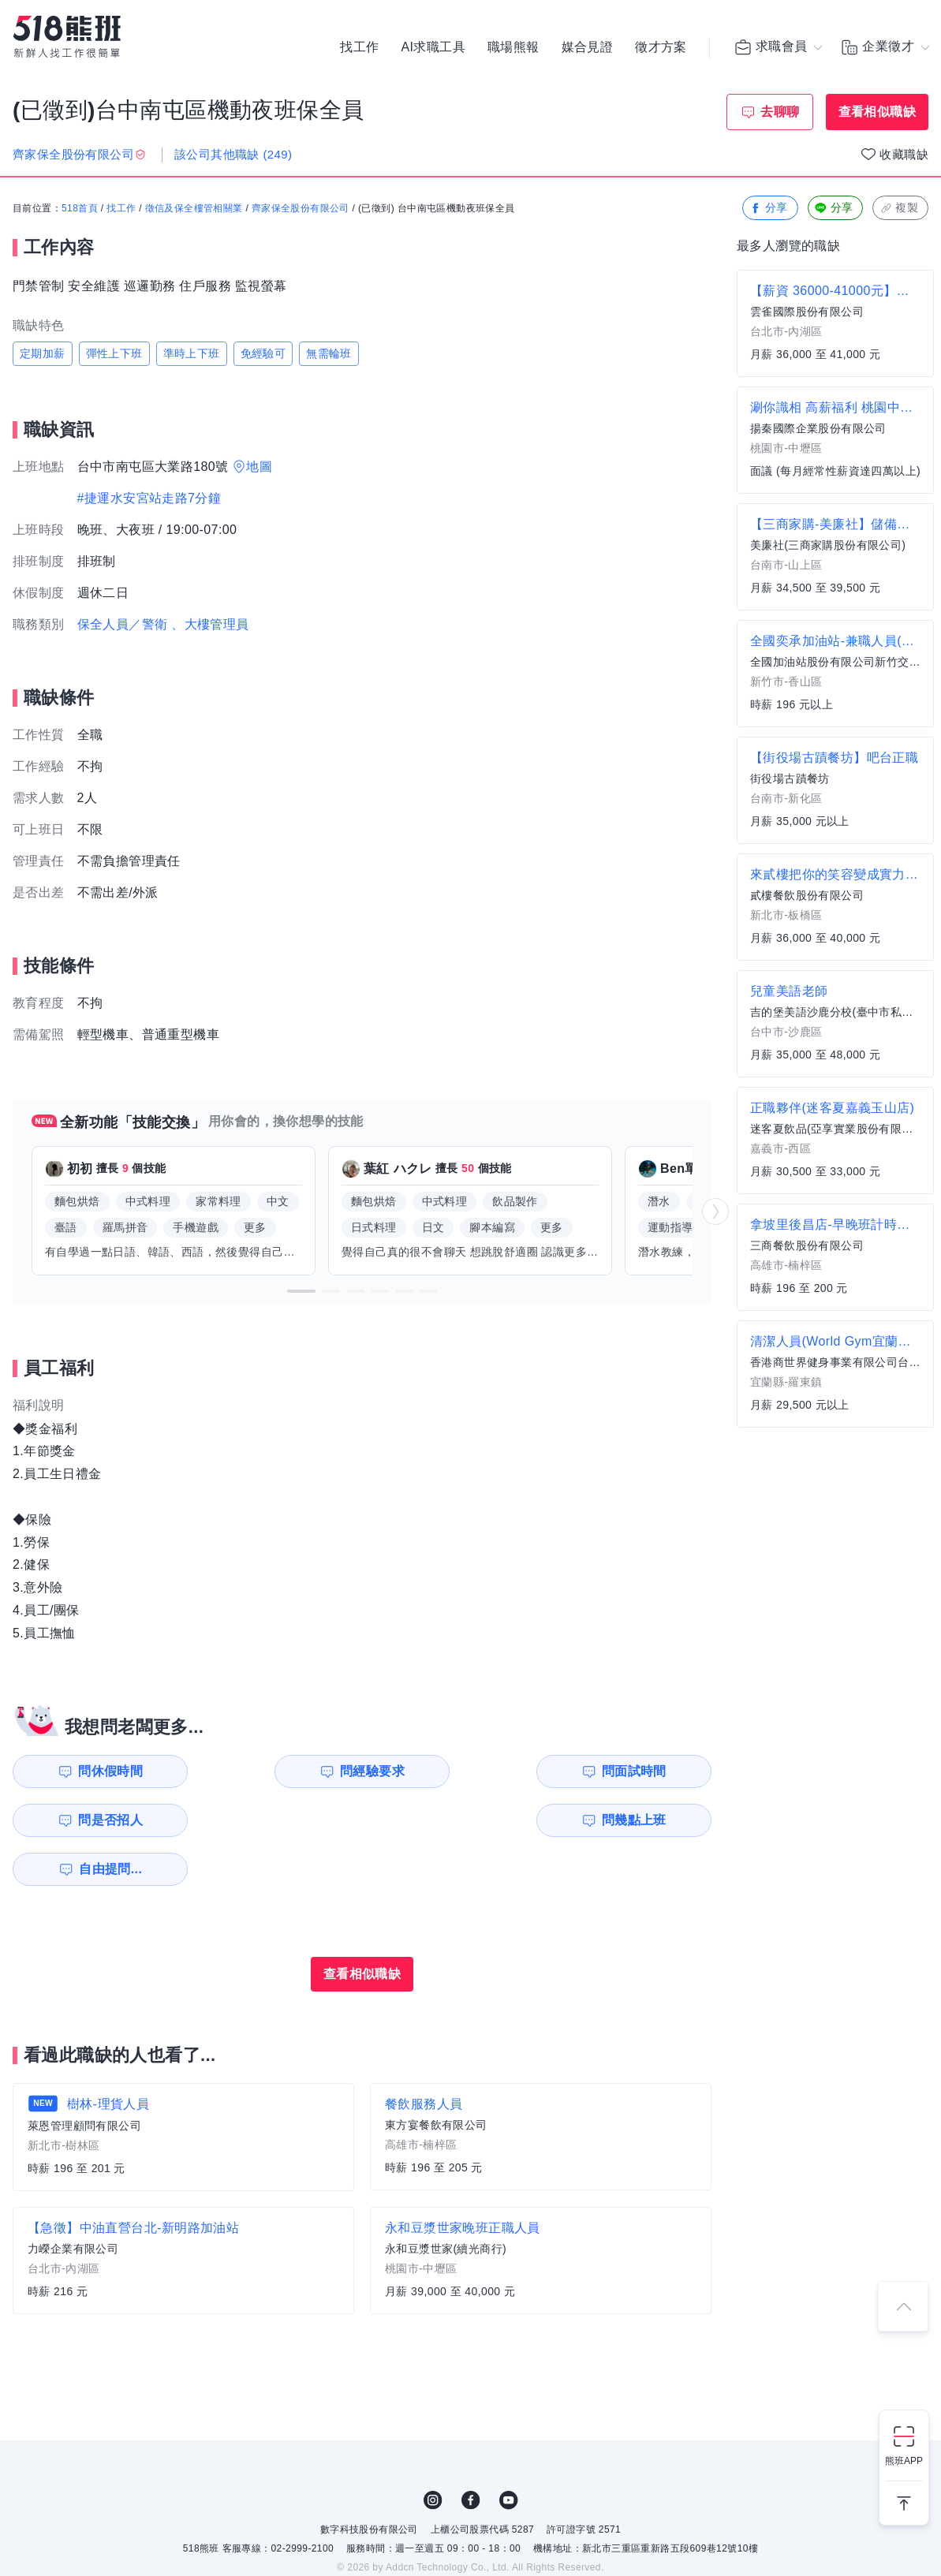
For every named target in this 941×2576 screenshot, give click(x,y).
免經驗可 (263, 353)
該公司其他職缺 (233, 154)
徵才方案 (661, 47)
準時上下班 (191, 353)
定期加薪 (42, 353)
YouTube (508, 2451)
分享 (768, 208)
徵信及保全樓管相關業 (194, 209)
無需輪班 (329, 353)
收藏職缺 (903, 154)
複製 (898, 208)
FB (470, 2451)
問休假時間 (103, 1771)
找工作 (359, 47)
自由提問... (284, 1820)
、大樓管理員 (209, 624)
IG (433, 2451)
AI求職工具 (433, 47)
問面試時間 (462, 1771)
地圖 (259, 466)
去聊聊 (779, 111)
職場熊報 (513, 47)
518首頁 (80, 209)
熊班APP (904, 2460)
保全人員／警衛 (122, 624)
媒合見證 (588, 47)
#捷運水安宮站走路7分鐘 (149, 498)
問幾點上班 (103, 1820)
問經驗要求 (282, 1771)
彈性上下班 (114, 353)
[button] (301, 1291)
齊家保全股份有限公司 (300, 209)
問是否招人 (641, 1771)
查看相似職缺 (877, 111)
